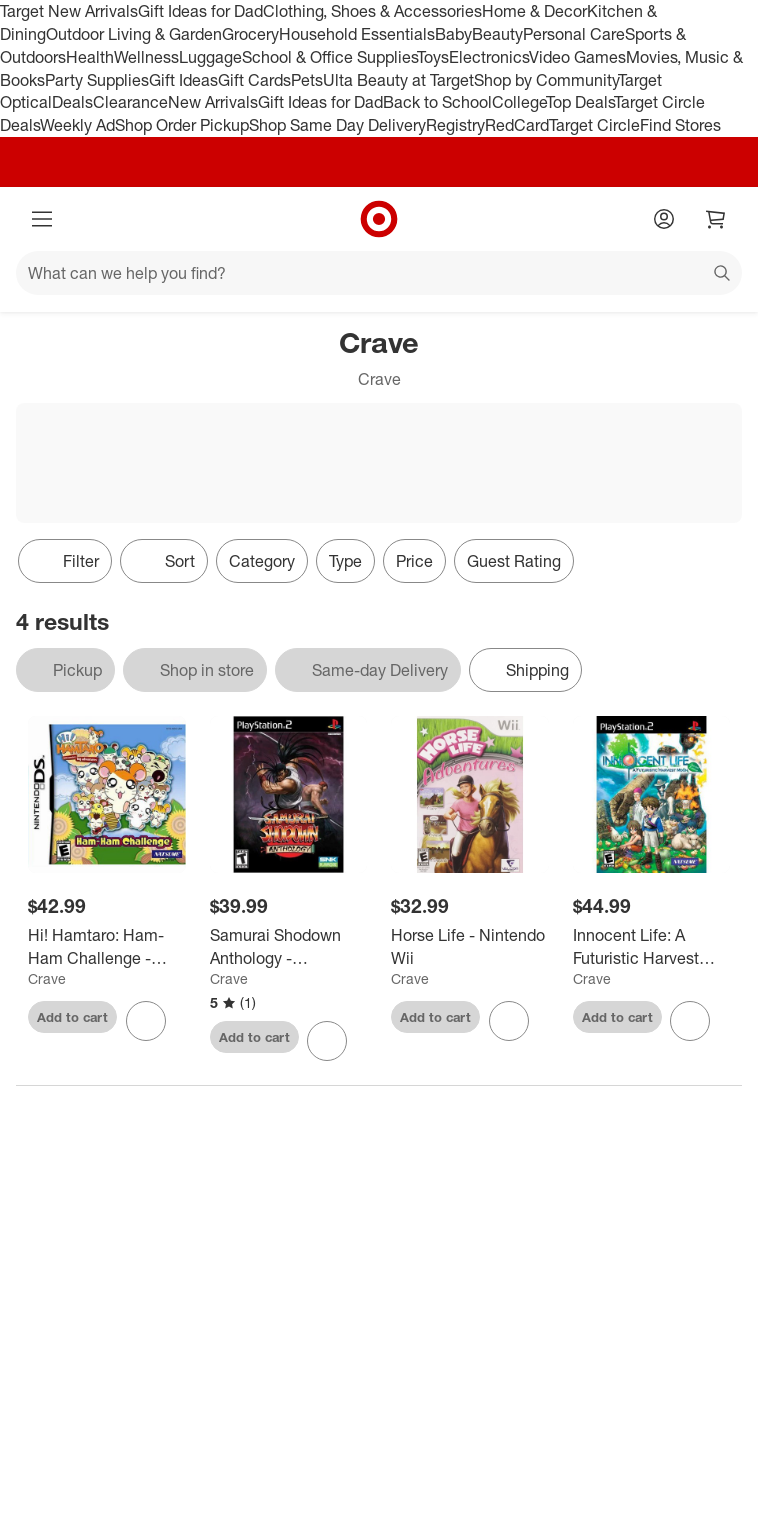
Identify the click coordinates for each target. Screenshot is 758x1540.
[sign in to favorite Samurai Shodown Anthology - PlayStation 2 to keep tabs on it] (327, 1041)
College (519, 102)
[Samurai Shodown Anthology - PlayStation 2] (289, 947)
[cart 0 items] (716, 219)
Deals (72, 102)
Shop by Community (546, 80)
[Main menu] (42, 219)
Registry (455, 125)
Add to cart (72, 1017)
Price (414, 561)
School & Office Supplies (329, 57)
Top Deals (580, 102)
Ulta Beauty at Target (398, 80)
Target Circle (594, 125)
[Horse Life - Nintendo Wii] (470, 947)
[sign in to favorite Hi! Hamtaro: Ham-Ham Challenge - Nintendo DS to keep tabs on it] (146, 1021)
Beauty (497, 34)
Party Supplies (97, 80)
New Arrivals (213, 102)
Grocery (250, 34)
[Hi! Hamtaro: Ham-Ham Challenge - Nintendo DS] (107, 947)
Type (345, 561)
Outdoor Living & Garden (134, 34)
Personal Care (574, 34)
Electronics (489, 57)
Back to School (437, 102)
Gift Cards (254, 80)
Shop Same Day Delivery (337, 125)
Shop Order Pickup (182, 125)
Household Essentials (357, 34)
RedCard (517, 125)
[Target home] (379, 219)
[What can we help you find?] (379, 273)
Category (262, 561)
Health (90, 57)
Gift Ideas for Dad (200, 11)
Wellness (146, 57)
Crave (47, 978)
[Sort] (164, 561)
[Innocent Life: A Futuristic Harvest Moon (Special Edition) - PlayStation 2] (652, 947)
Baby (453, 34)
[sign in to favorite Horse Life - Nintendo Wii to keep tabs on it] (509, 1021)
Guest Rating (514, 561)
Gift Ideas (183, 80)
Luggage (210, 57)
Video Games (577, 57)
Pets (307, 80)
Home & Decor (534, 11)
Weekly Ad (77, 125)
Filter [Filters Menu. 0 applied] (65, 561)
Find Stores (680, 125)
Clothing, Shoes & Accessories (372, 11)
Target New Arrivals (69, 11)
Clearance (130, 102)
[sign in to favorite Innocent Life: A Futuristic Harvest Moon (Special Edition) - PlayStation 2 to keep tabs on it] (690, 1021)
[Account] (664, 219)
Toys (433, 57)
